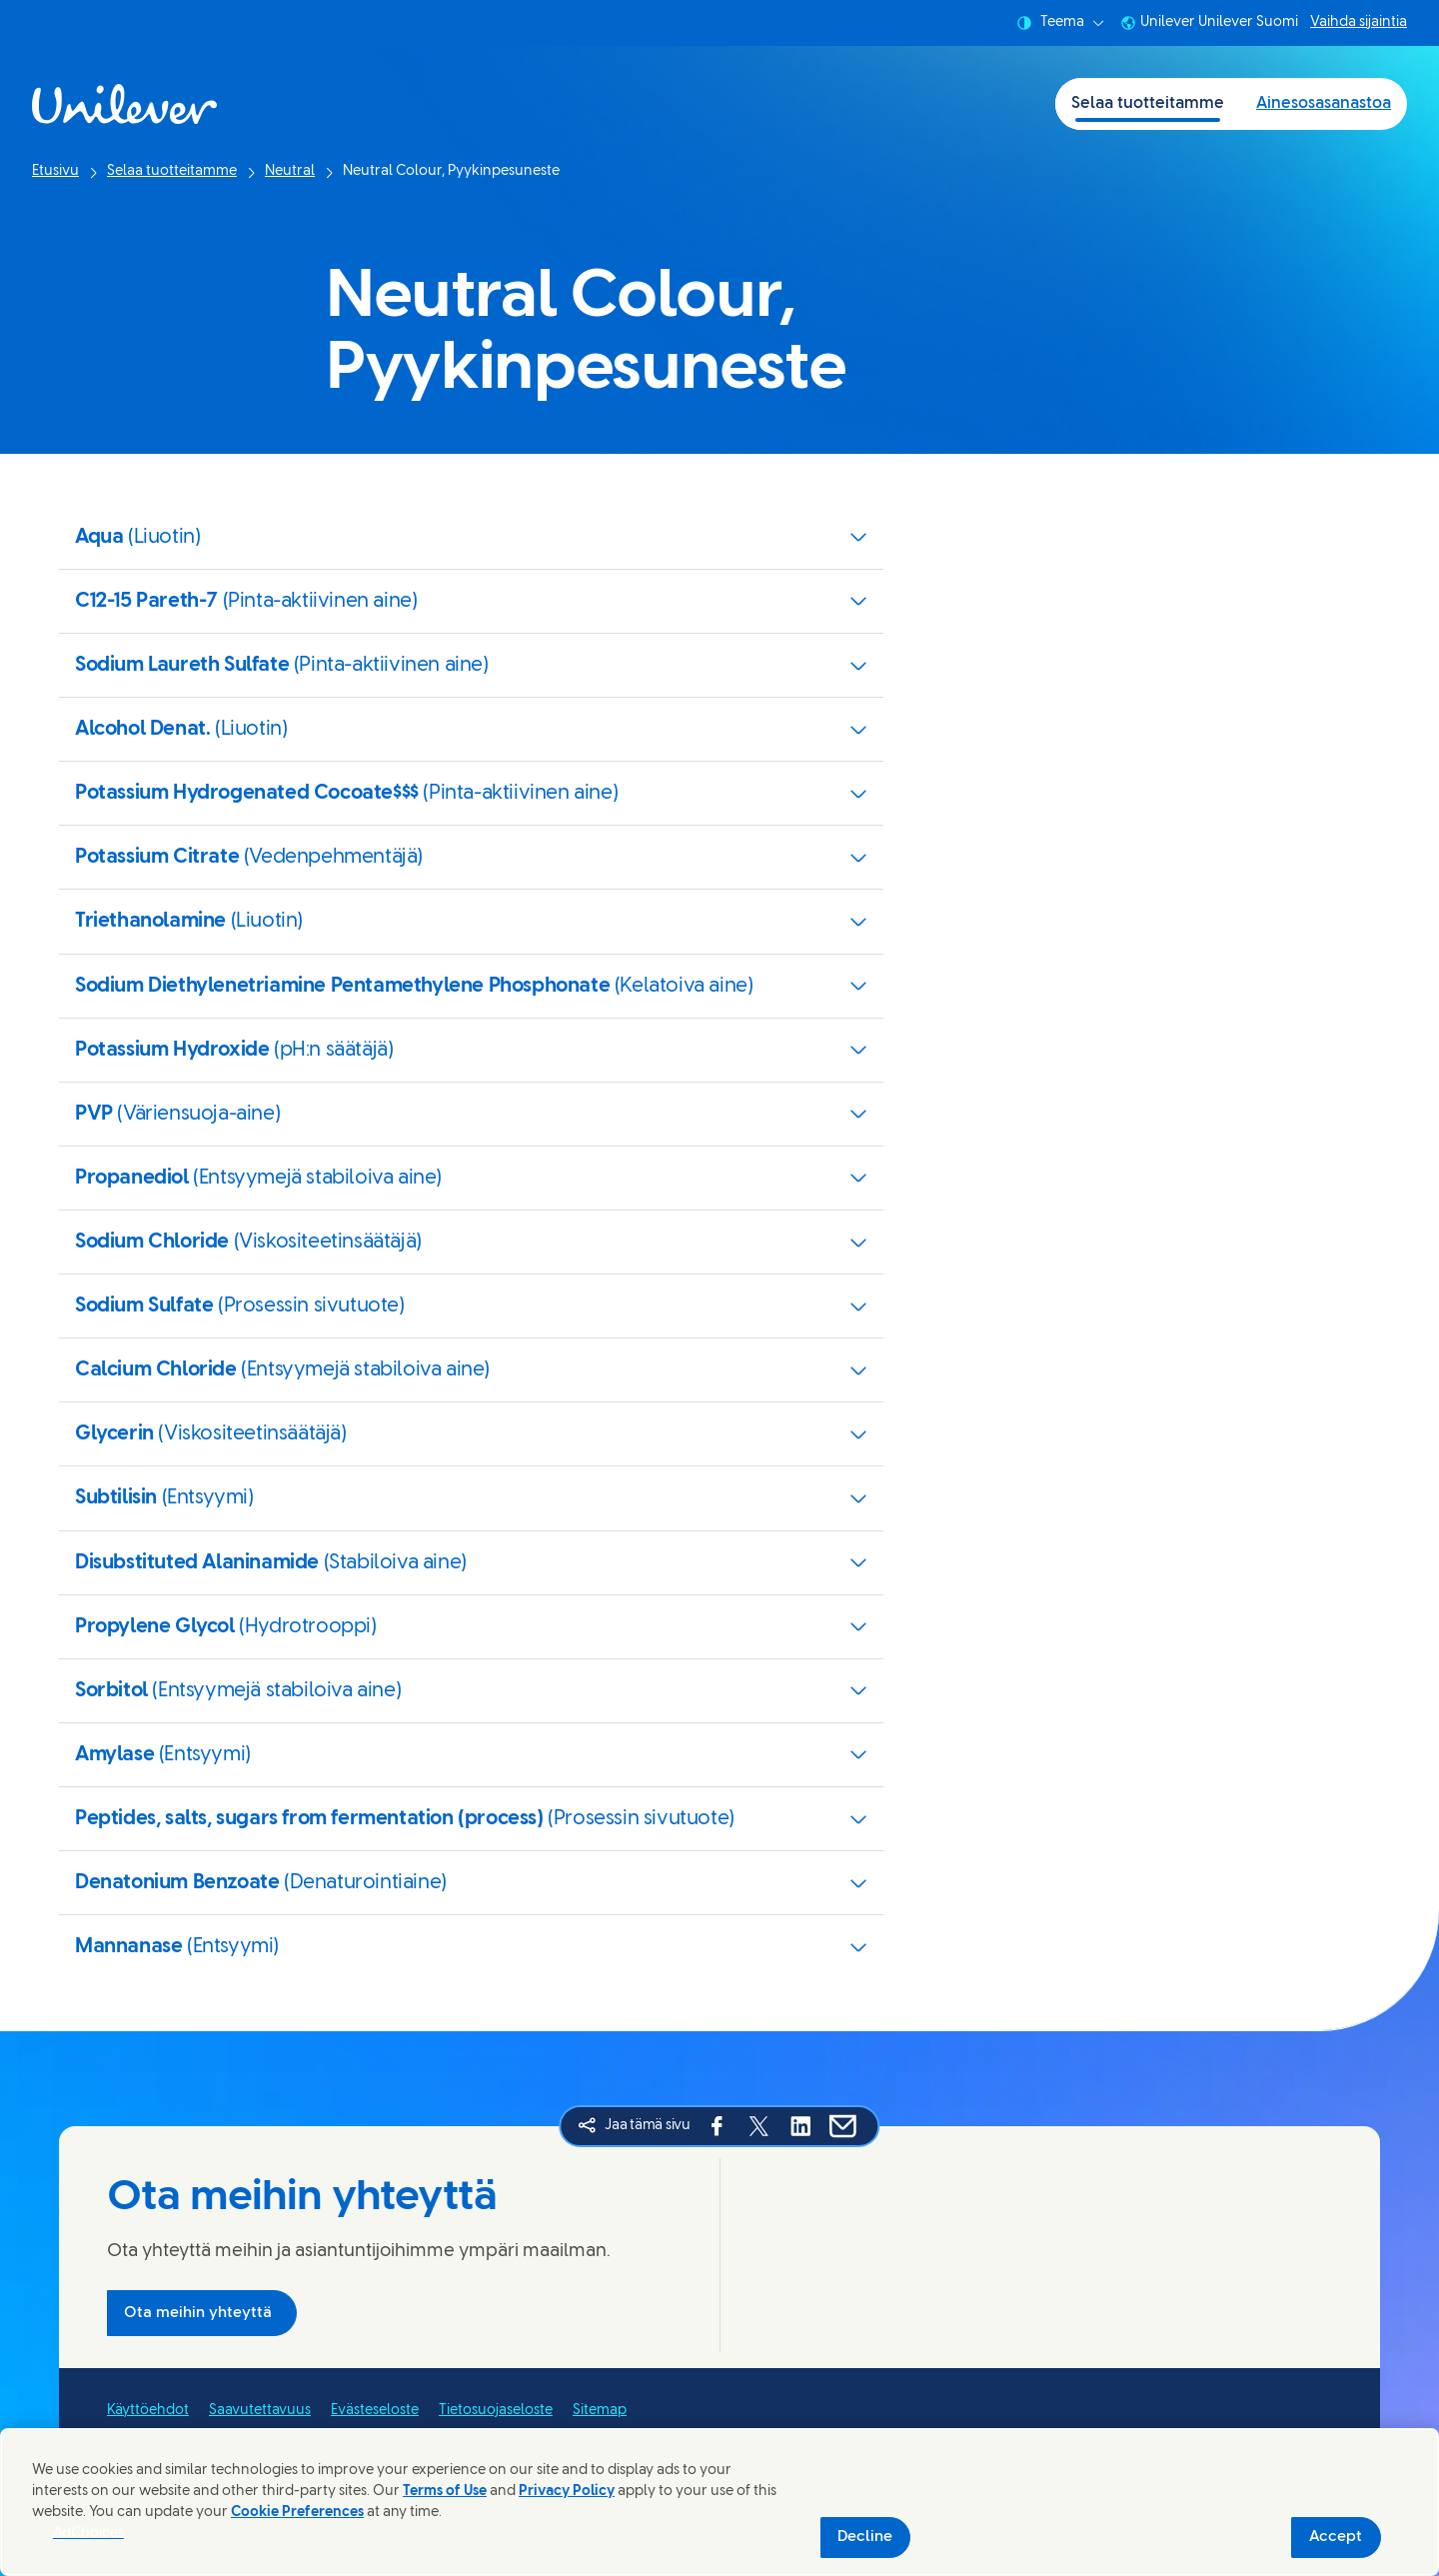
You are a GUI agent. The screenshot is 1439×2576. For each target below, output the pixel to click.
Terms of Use (445, 2491)
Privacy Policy (567, 2491)
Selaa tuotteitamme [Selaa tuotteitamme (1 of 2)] (1147, 103)
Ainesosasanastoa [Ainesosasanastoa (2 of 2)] (1323, 103)
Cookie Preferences (297, 2512)
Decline (864, 2537)
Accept (1335, 2537)
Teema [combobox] (1060, 23)
